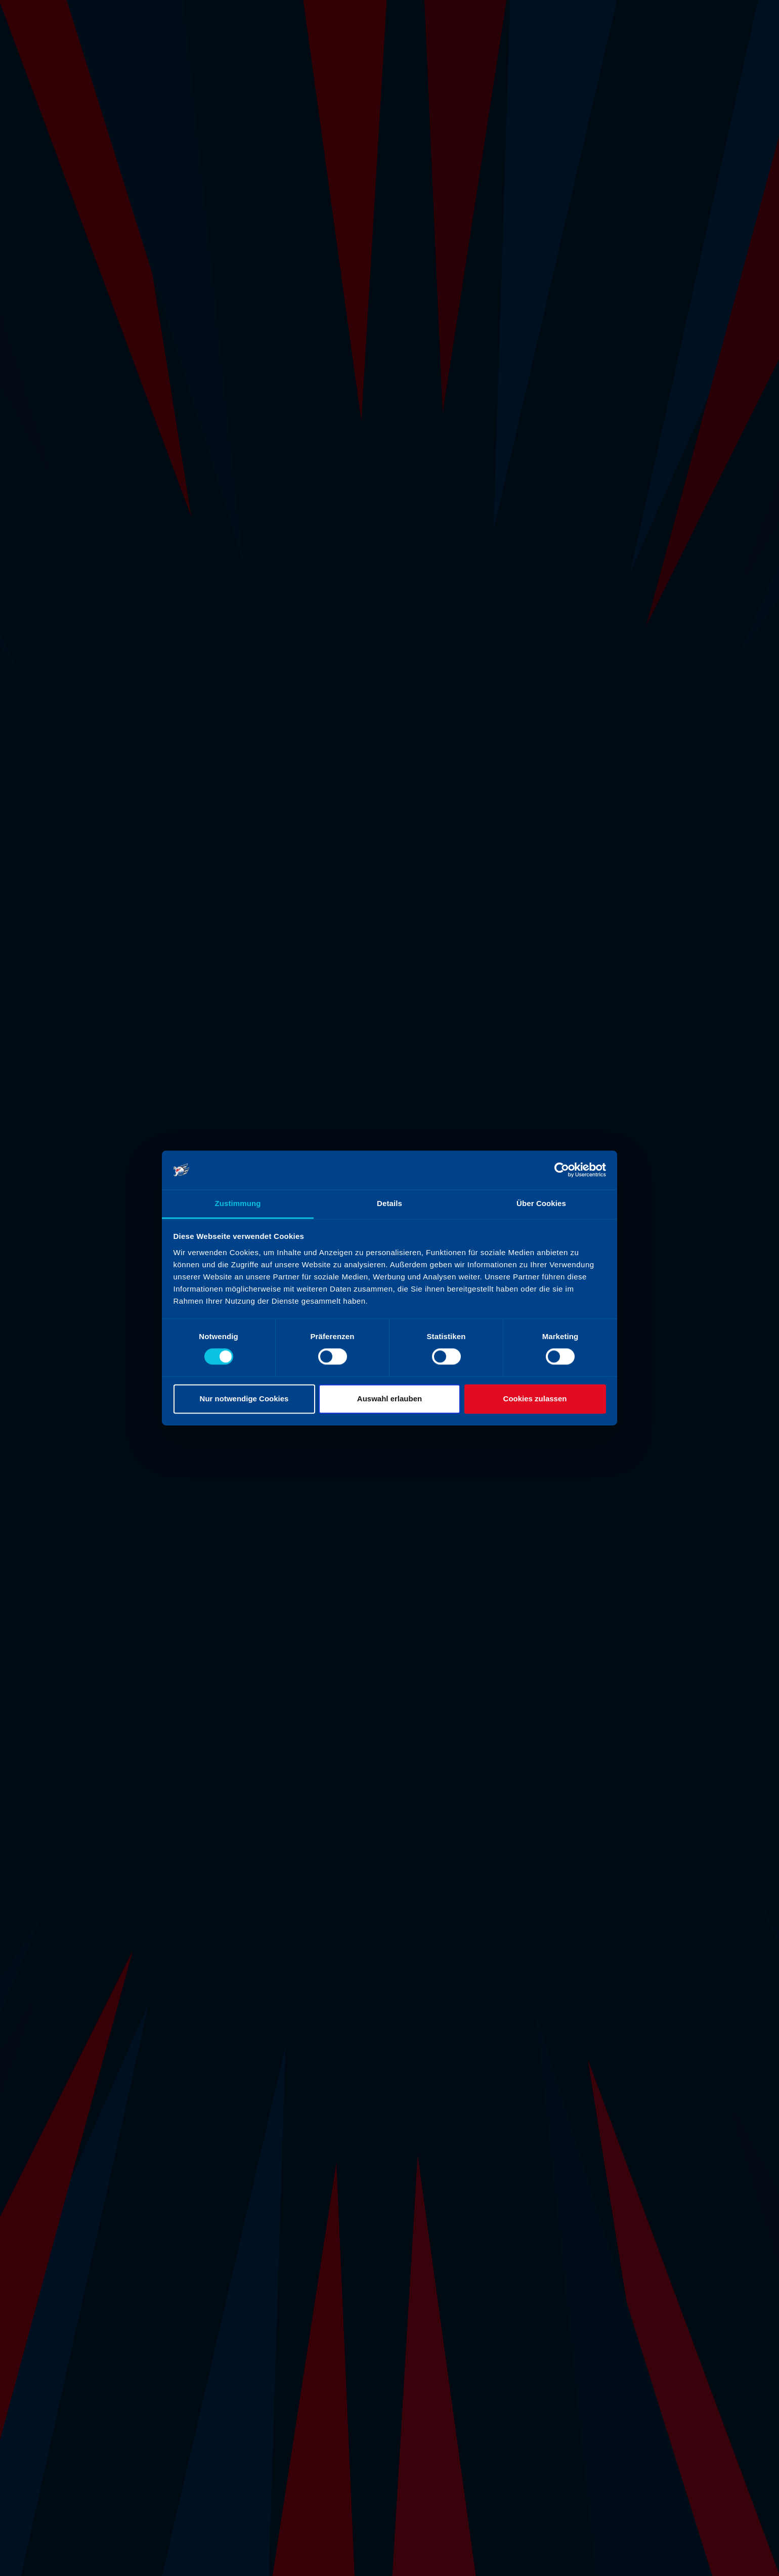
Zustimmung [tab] (238, 1203)
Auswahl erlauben (389, 1398)
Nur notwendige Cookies (244, 1398)
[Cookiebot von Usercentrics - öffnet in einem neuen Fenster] (561, 1170)
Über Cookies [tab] (541, 1203)
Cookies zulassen (535, 1398)
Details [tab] (389, 1203)
